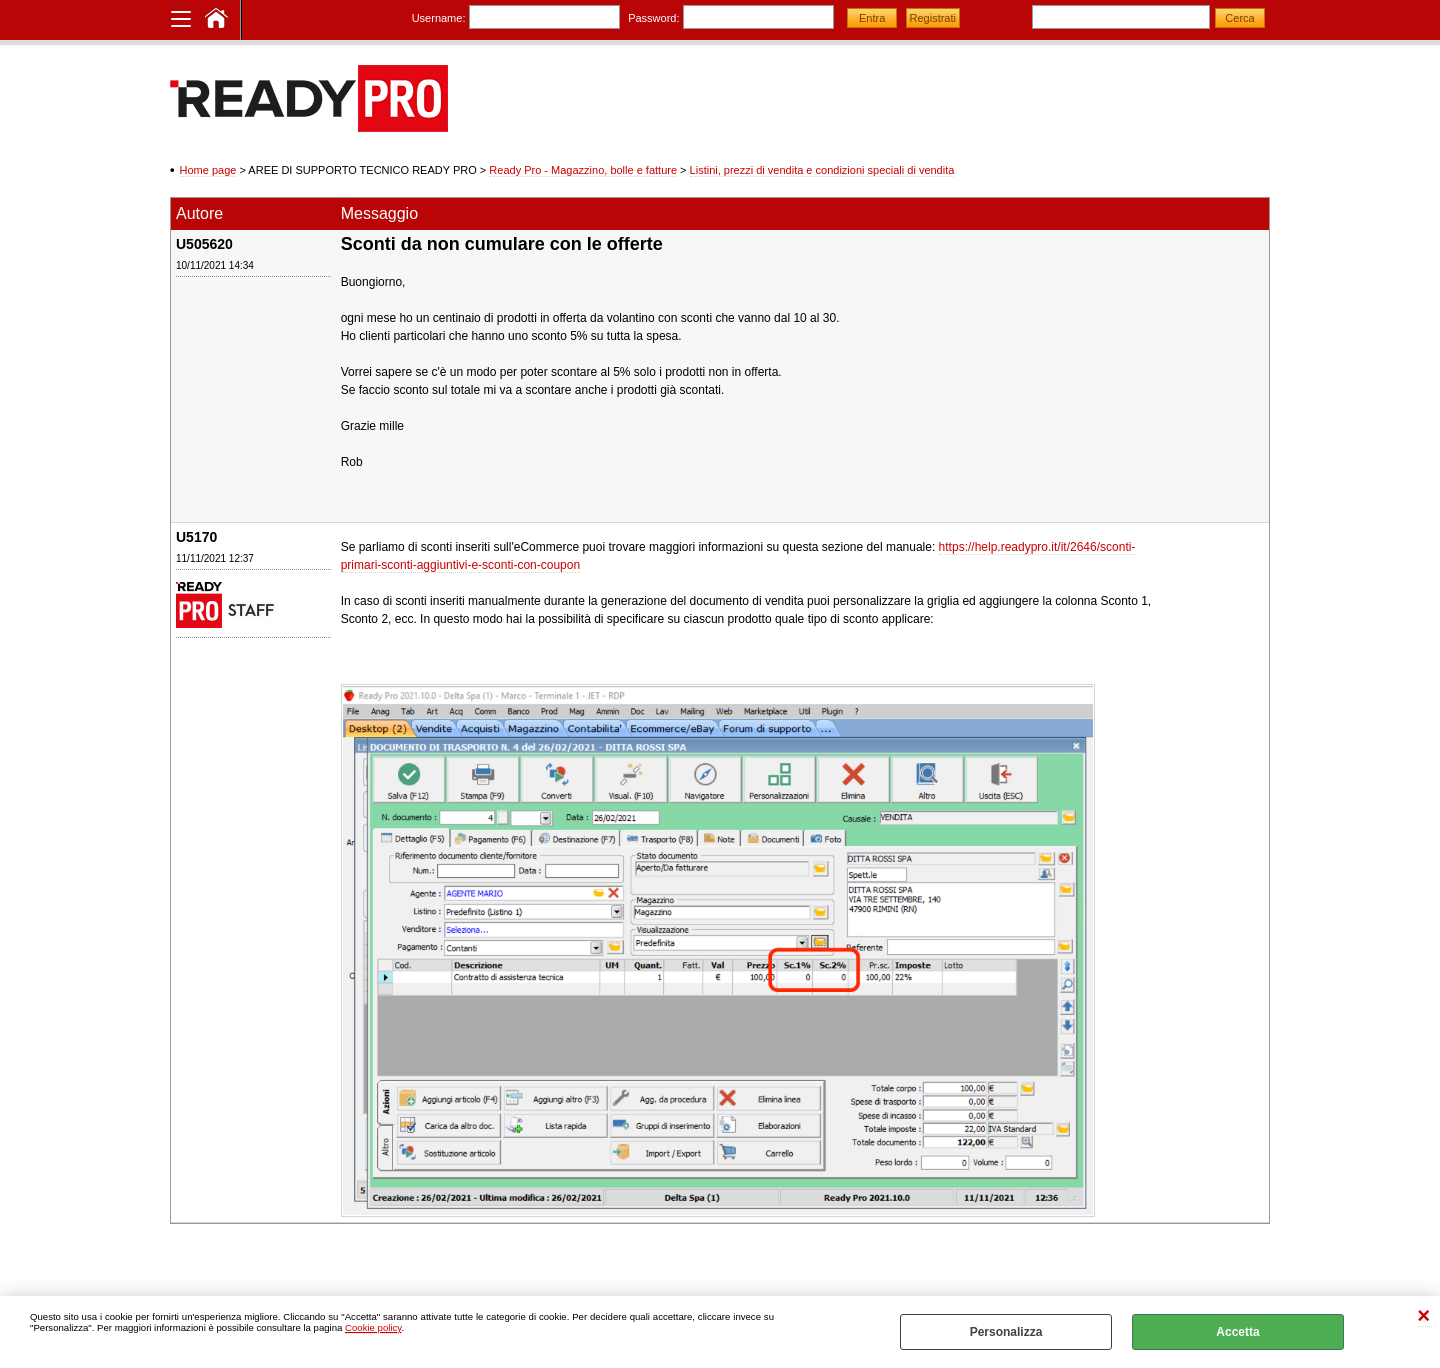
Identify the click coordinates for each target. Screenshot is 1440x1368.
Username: (439, 18)
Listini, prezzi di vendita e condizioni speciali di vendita (822, 170)
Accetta (1237, 1332)
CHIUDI (1423, 1316)
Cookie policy (373, 1327)
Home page (208, 170)
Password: (653, 18)
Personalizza (1006, 1332)
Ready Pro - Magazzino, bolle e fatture (583, 170)
